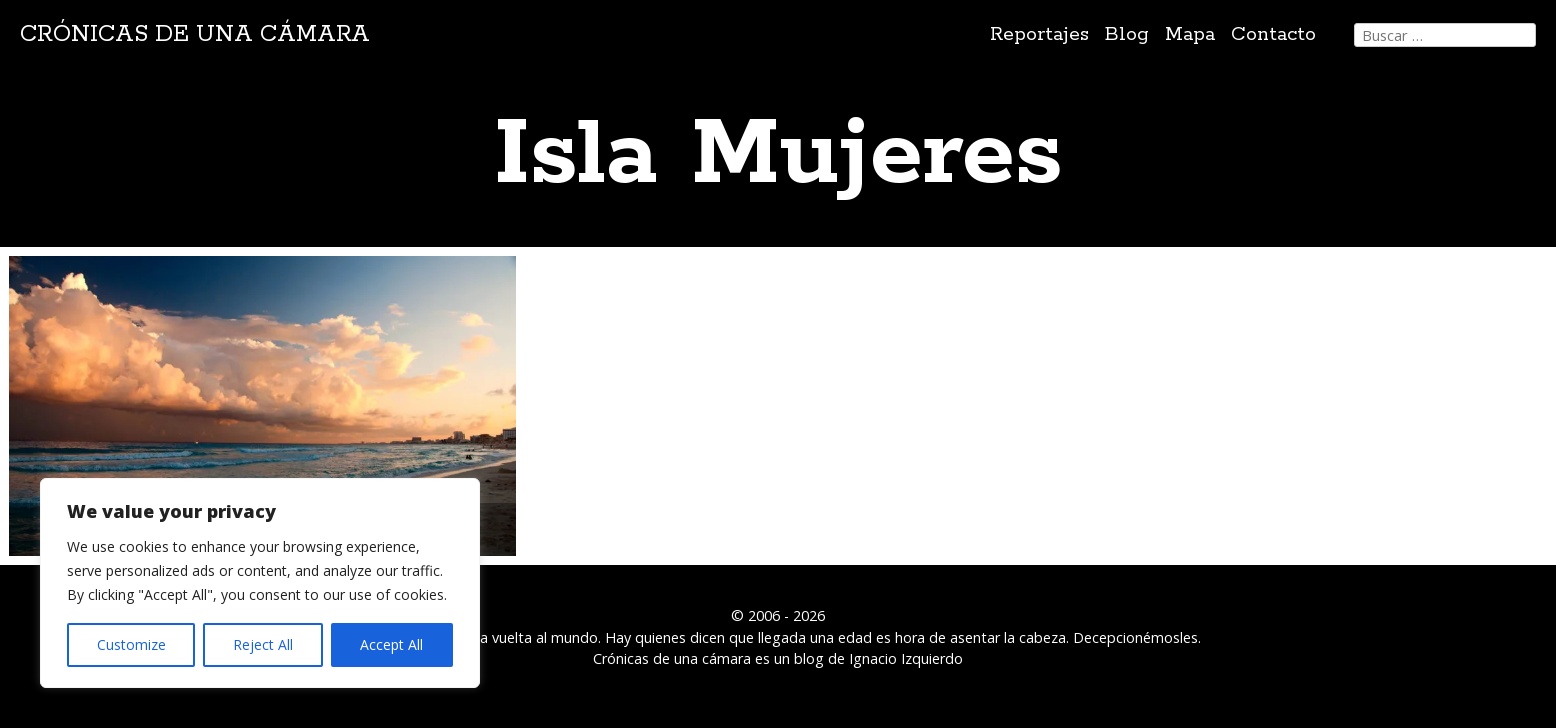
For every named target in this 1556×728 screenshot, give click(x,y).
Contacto (1273, 34)
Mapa (1190, 34)
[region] (260, 583)
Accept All (391, 644)
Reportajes (1039, 34)
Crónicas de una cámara (195, 34)
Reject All (263, 644)
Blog (1127, 34)
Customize (131, 644)
